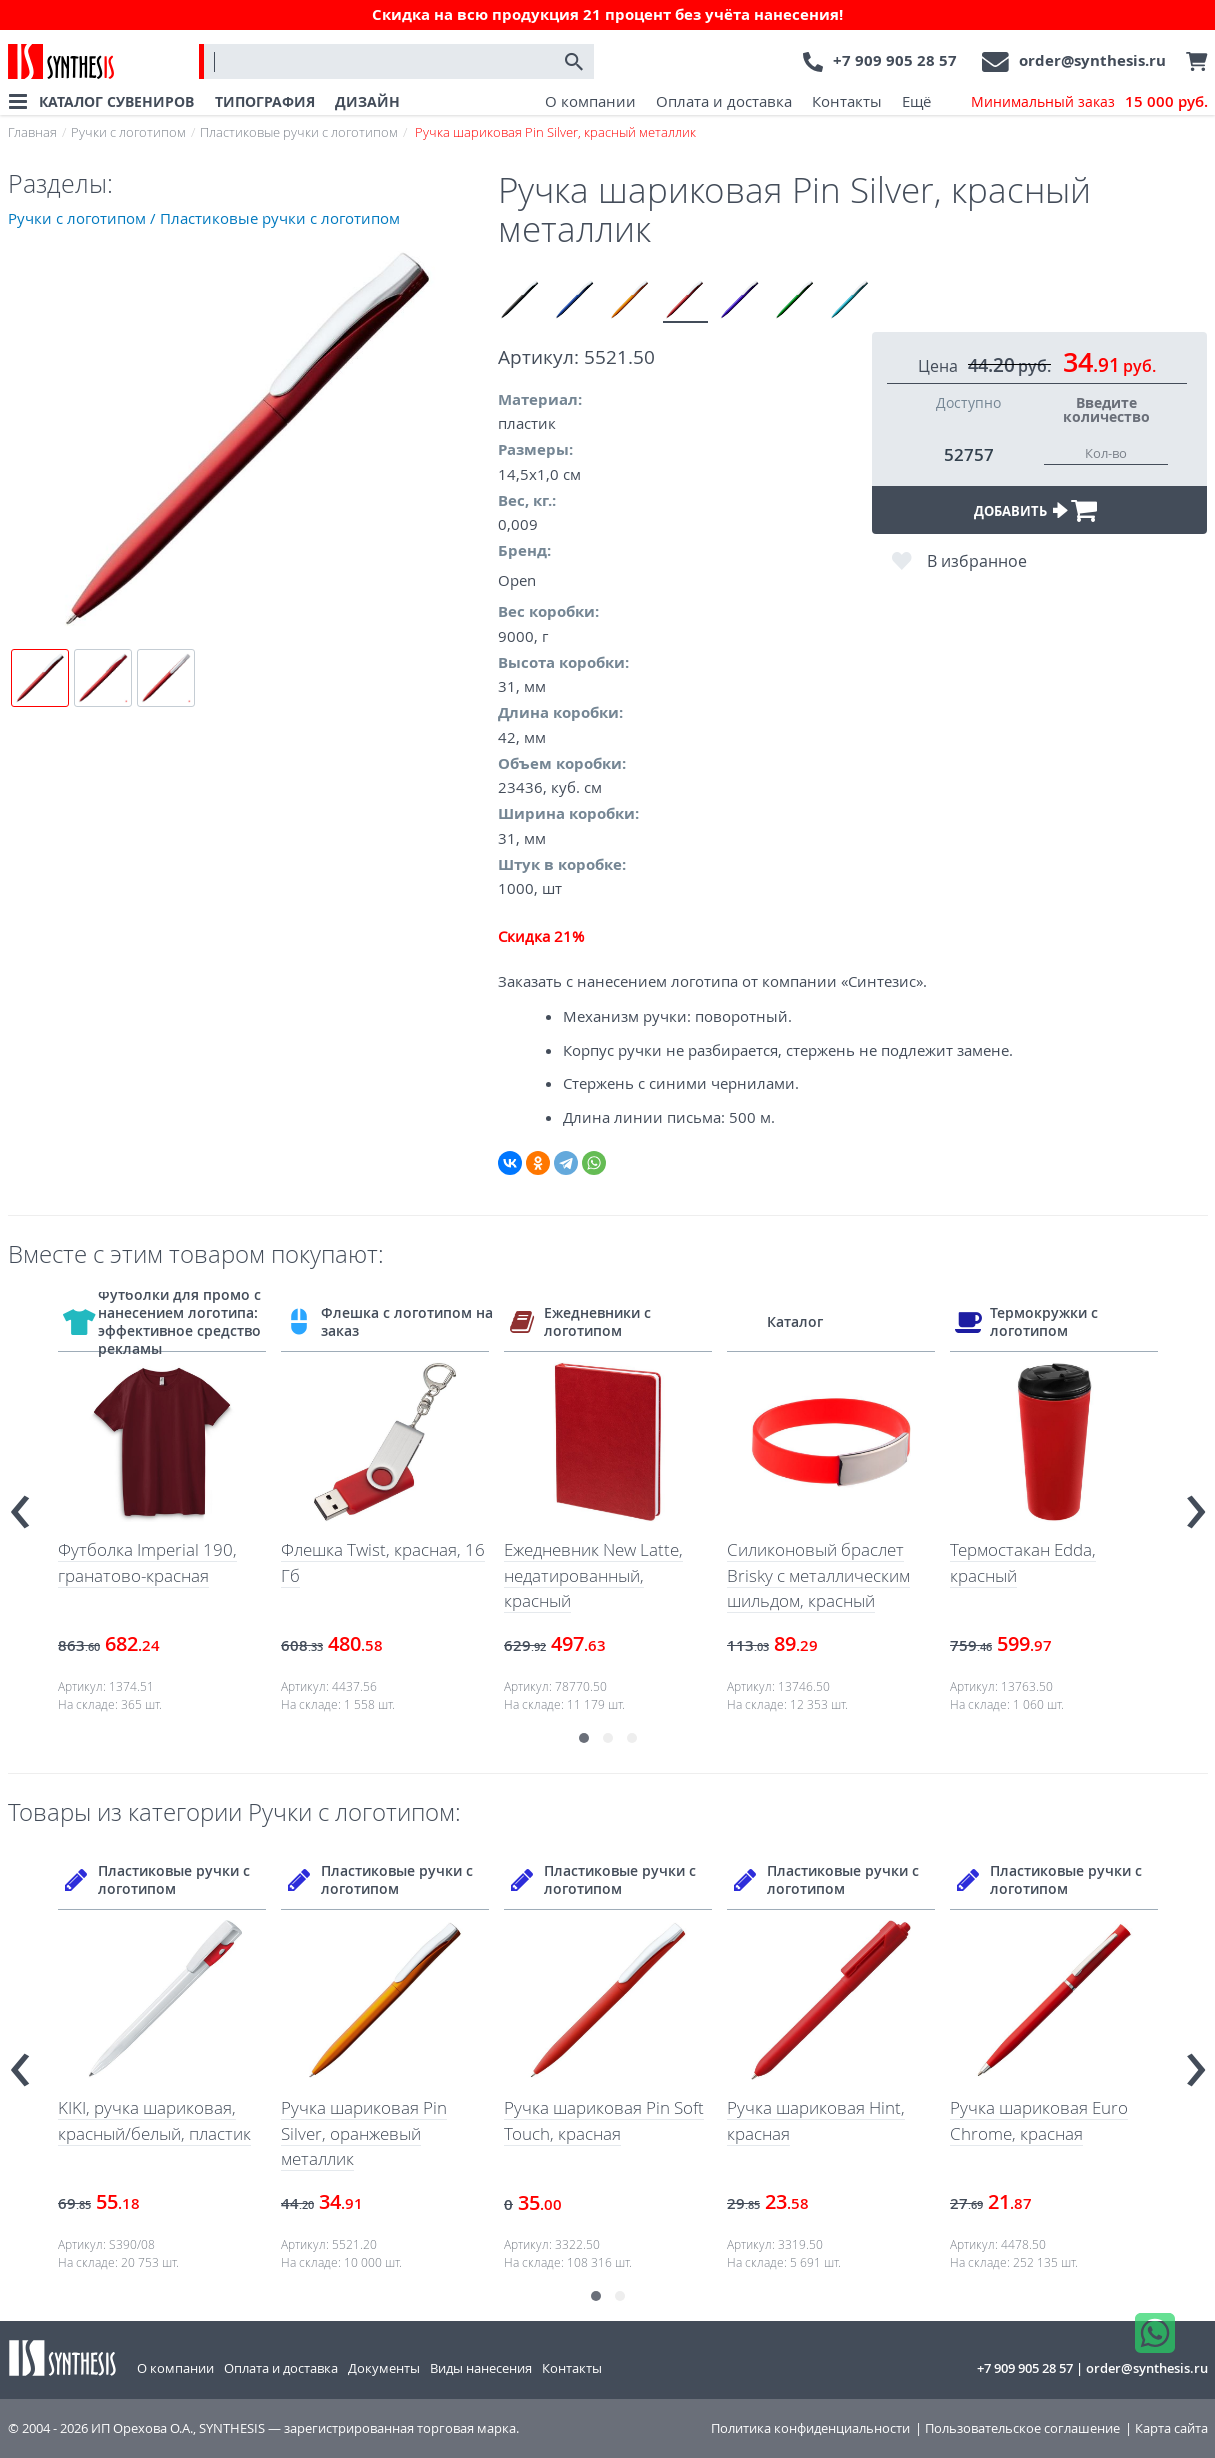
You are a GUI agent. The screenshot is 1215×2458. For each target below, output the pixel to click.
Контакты (847, 101)
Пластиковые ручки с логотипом (299, 132)
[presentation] (20, 1502)
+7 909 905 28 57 (895, 60)
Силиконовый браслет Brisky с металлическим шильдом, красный (818, 1575)
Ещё (916, 101)
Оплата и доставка (724, 101)
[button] (584, 1738)
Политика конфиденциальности (810, 2428)
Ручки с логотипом (128, 132)
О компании (590, 101)
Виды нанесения (481, 2368)
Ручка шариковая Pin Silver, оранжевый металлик (364, 2133)
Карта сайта (1171, 2428)
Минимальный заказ (1089, 102)
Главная (32, 132)
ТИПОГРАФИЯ (265, 101)
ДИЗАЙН (367, 101)
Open (517, 580)
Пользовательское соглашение (1022, 2428)
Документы (384, 2368)
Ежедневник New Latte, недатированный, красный (593, 1575)
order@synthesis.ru (1092, 60)
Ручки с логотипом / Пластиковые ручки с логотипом (204, 218)
